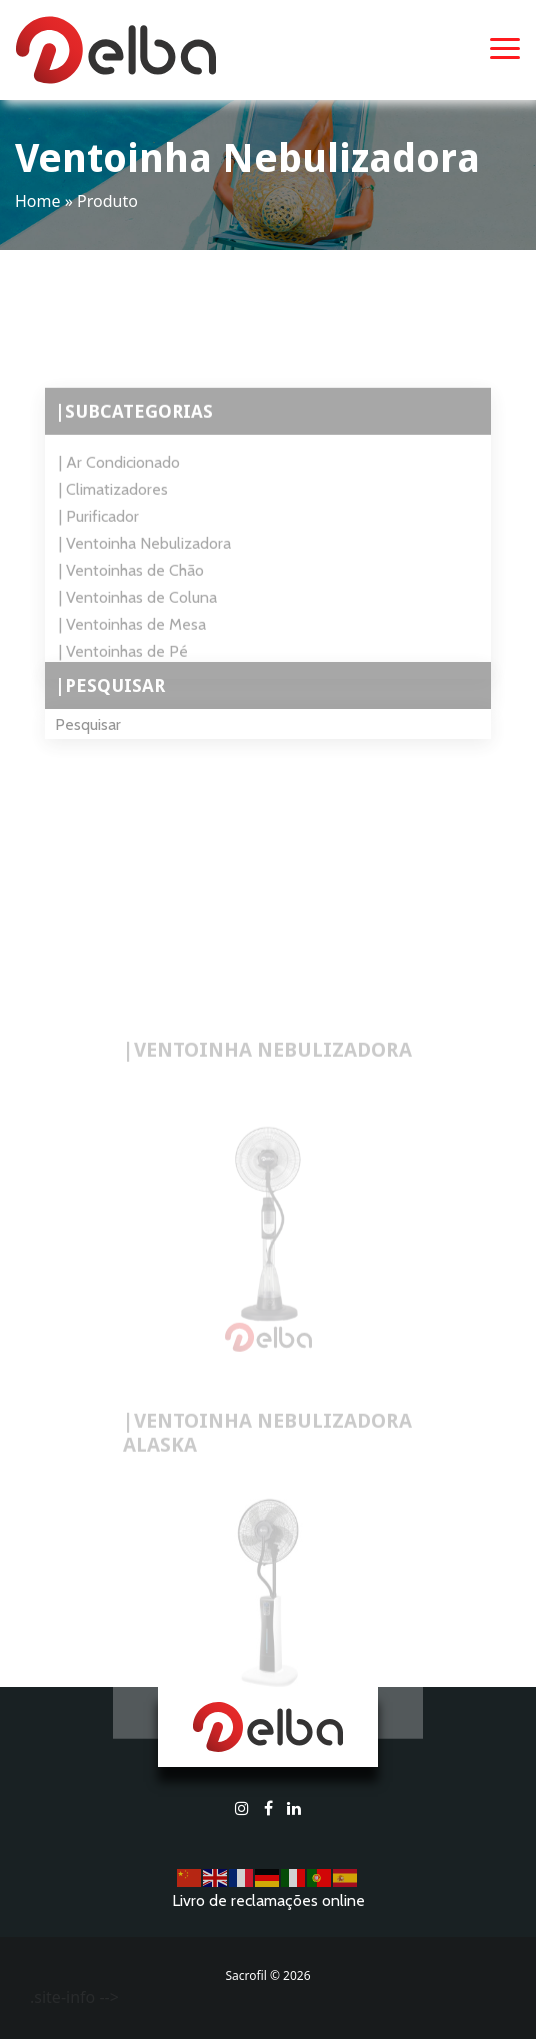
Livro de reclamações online (268, 1900)
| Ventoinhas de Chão (131, 584)
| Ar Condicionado (119, 476)
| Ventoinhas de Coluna (138, 611)
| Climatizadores (113, 503)
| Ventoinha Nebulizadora (145, 557)
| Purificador (99, 530)
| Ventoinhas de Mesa (132, 638)
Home (38, 201)
